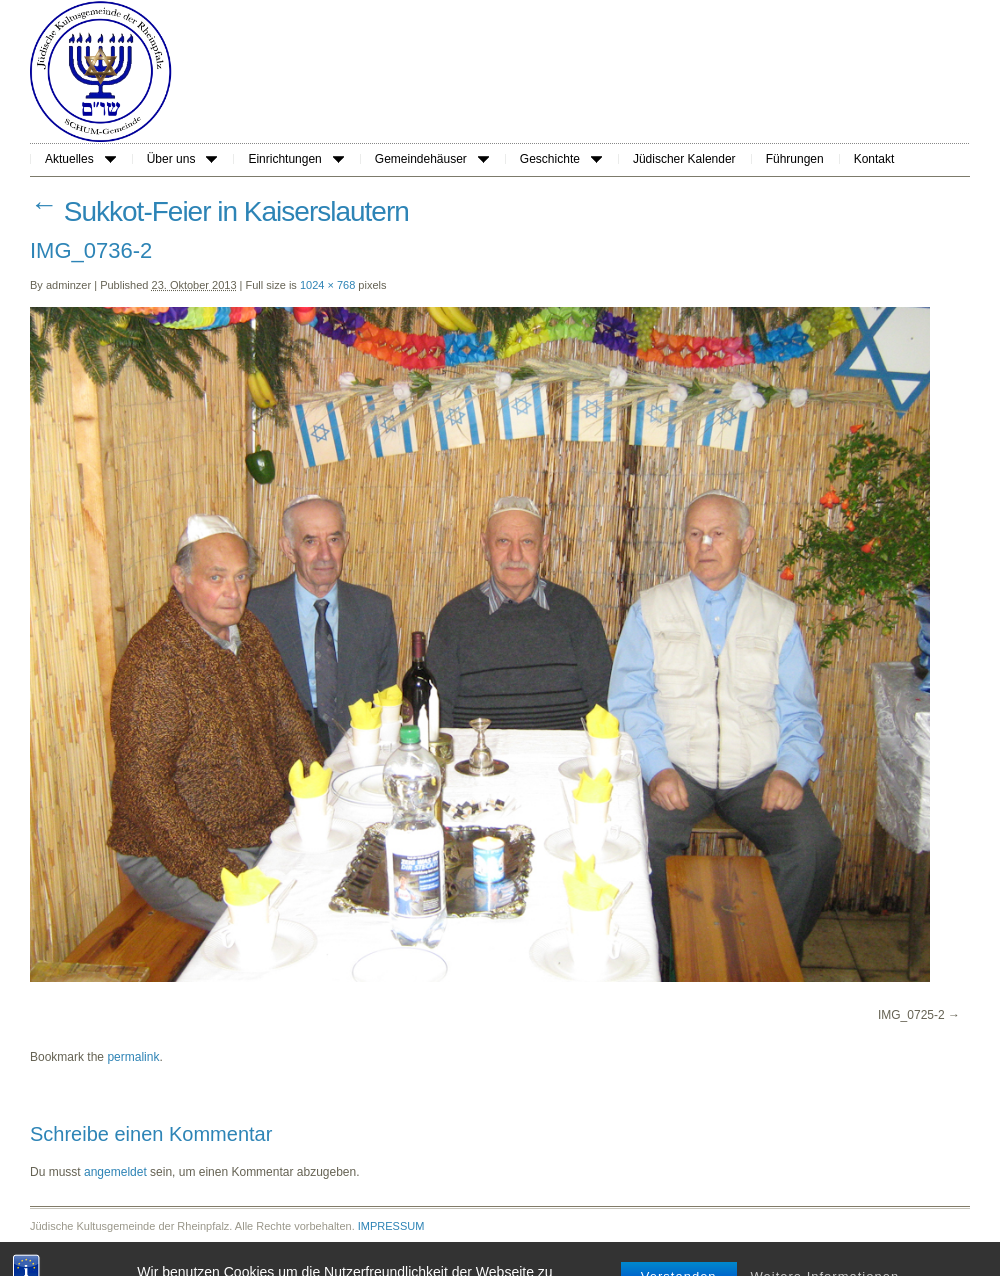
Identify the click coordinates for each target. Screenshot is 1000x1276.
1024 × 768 (327, 285)
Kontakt (874, 159)
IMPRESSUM (391, 1226)
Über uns (182, 159)
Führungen (795, 159)
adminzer (68, 285)
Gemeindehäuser (432, 159)
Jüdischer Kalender (684, 159)
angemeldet (115, 1172)
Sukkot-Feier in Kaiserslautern (219, 211)
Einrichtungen (295, 159)
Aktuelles (80, 159)
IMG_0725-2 (911, 1015)
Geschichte (561, 159)
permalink (133, 1057)
